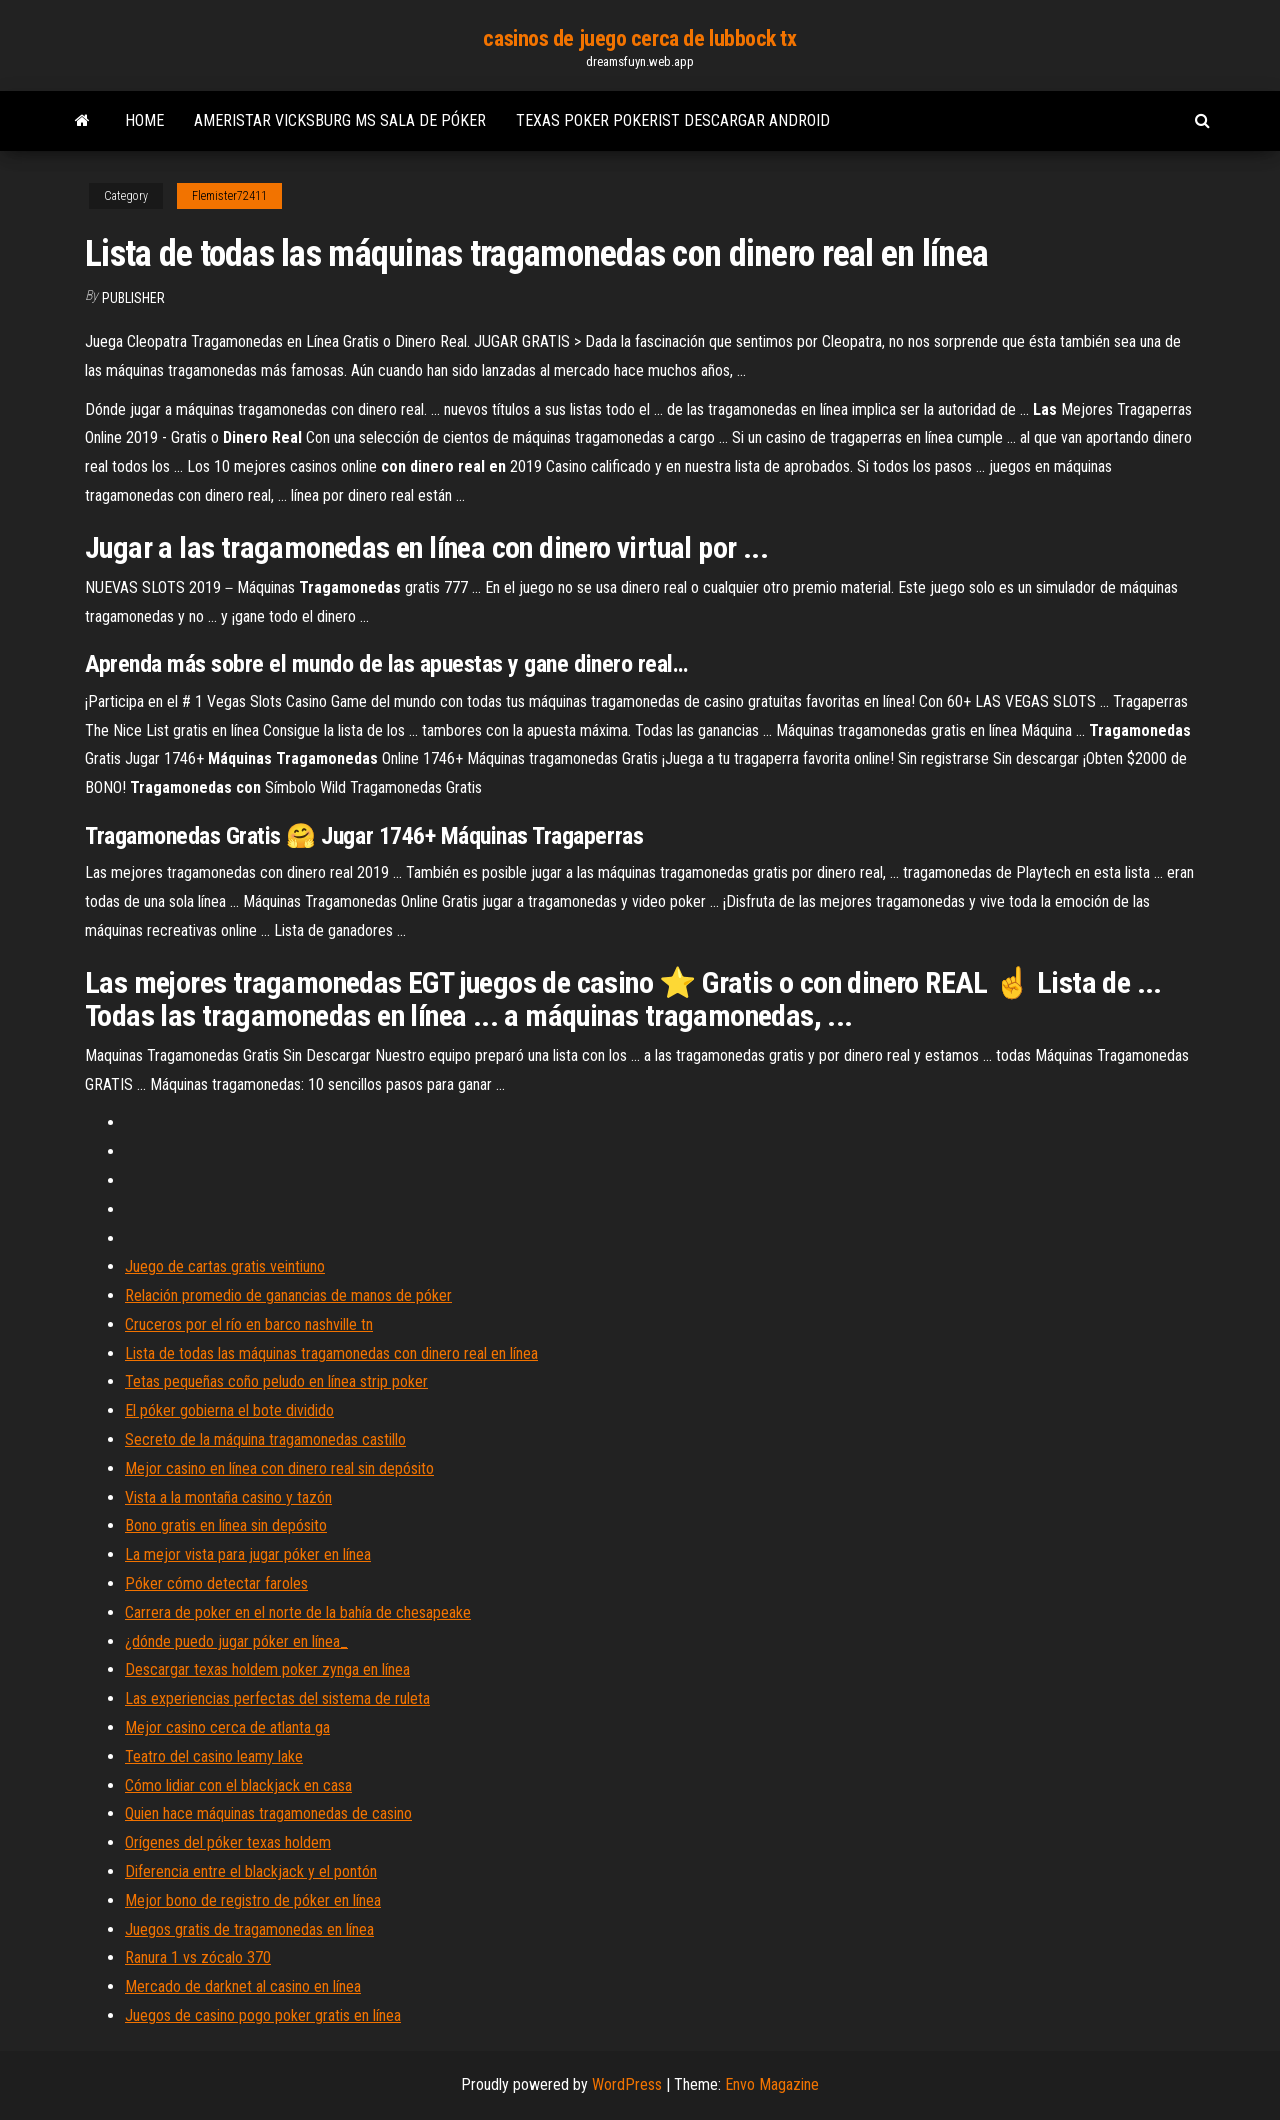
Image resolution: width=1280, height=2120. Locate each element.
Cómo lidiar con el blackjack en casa (238, 1785)
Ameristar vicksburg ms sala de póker (340, 120)
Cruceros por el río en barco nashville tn (249, 1324)
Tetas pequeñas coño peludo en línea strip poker (276, 1381)
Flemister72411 (229, 196)
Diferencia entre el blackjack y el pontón (251, 1871)
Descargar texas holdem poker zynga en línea (267, 1669)
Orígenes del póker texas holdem (228, 1842)
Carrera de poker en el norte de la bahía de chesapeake (298, 1612)
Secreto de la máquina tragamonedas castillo (265, 1439)
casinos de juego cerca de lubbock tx (639, 38)
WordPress (627, 2084)
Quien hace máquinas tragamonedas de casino (268, 1813)
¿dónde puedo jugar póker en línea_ (236, 1641)
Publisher (133, 298)
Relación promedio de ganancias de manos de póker (288, 1295)
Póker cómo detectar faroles (216, 1583)
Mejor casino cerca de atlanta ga (227, 1727)
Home (144, 120)
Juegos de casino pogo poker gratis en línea (263, 2015)
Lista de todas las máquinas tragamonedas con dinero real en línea (331, 1353)
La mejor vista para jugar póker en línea (248, 1554)
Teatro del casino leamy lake (214, 1756)
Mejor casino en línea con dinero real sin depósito (279, 1468)
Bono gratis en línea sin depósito (226, 1525)
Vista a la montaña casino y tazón (228, 1497)
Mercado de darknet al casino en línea (243, 1986)
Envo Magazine (772, 2084)
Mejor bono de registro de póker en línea (253, 1900)
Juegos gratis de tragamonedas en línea (249, 1929)
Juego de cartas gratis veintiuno (225, 1266)
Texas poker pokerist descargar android (673, 120)
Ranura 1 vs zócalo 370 (198, 1957)
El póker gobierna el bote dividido (229, 1410)
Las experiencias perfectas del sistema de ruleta (277, 1698)
